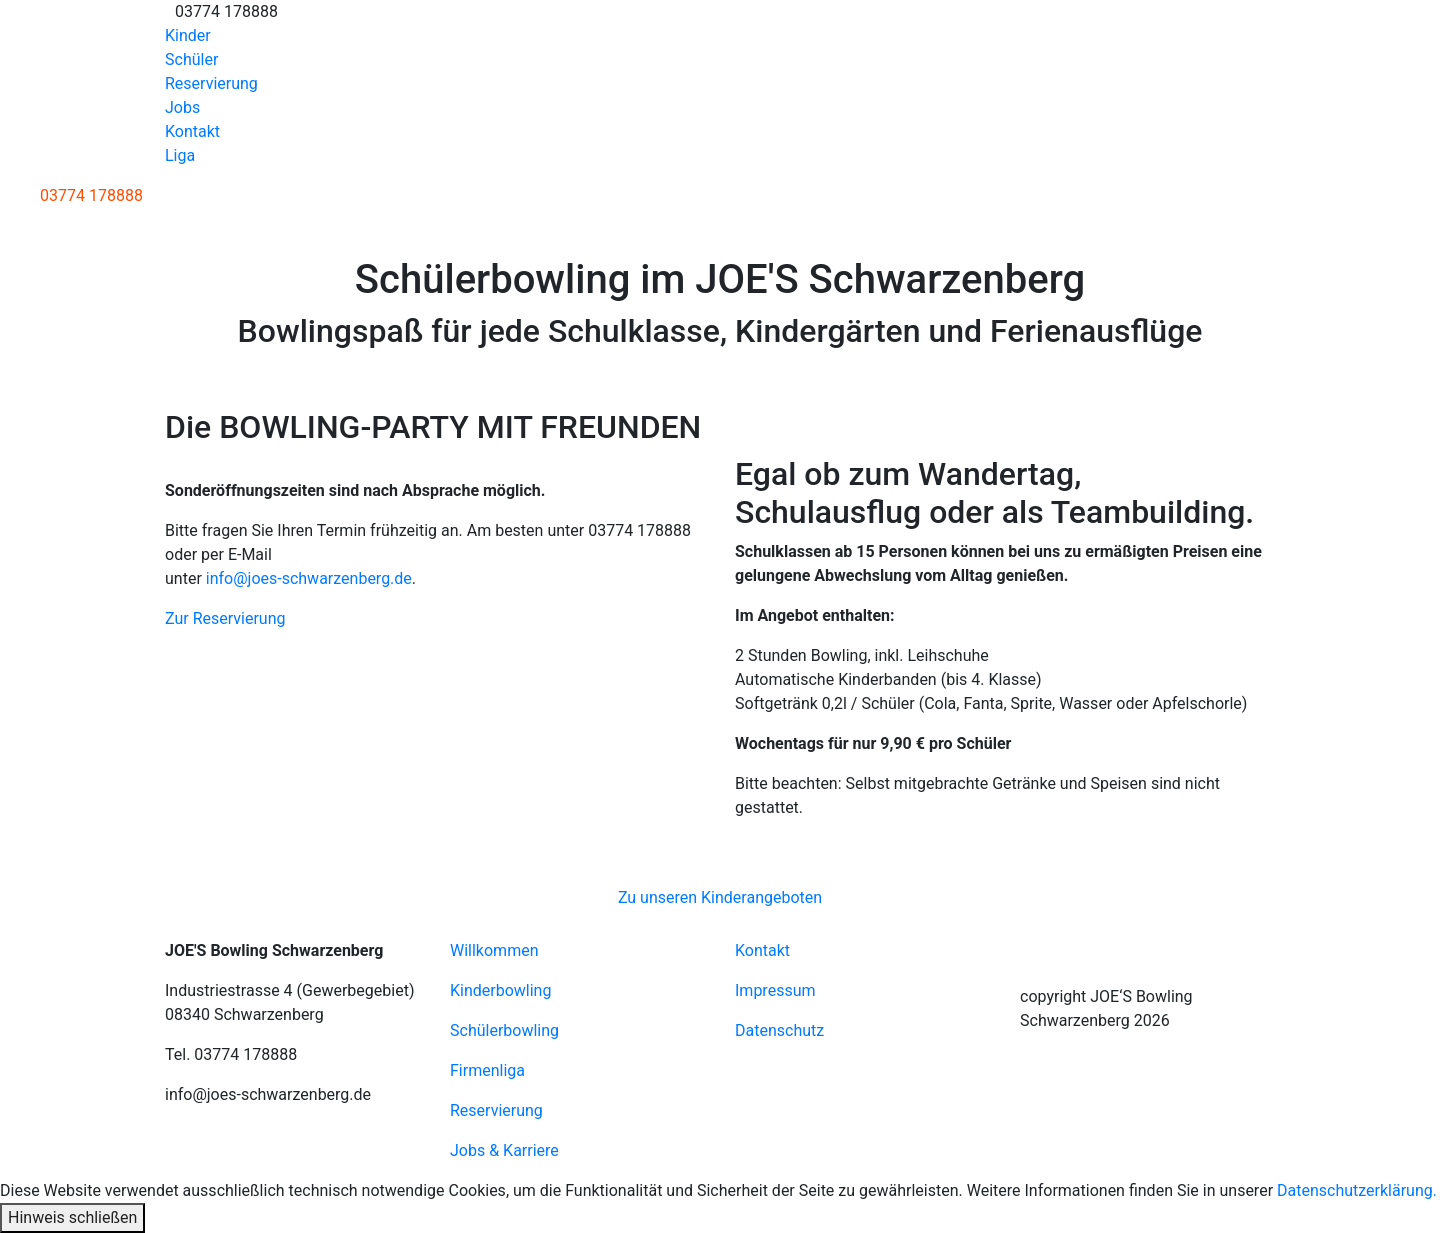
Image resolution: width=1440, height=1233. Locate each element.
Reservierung (211, 83)
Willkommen (494, 950)
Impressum (775, 990)
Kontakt (192, 131)
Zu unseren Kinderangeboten (720, 897)
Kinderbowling (500, 990)
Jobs (182, 107)
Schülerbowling (504, 1030)
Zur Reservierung (225, 618)
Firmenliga (487, 1070)
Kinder (188, 35)
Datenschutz (779, 1030)
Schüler (191, 59)
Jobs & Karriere (504, 1150)
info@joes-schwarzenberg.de (309, 578)
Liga (180, 155)
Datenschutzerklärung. (1357, 1190)
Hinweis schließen (72, 1217)
